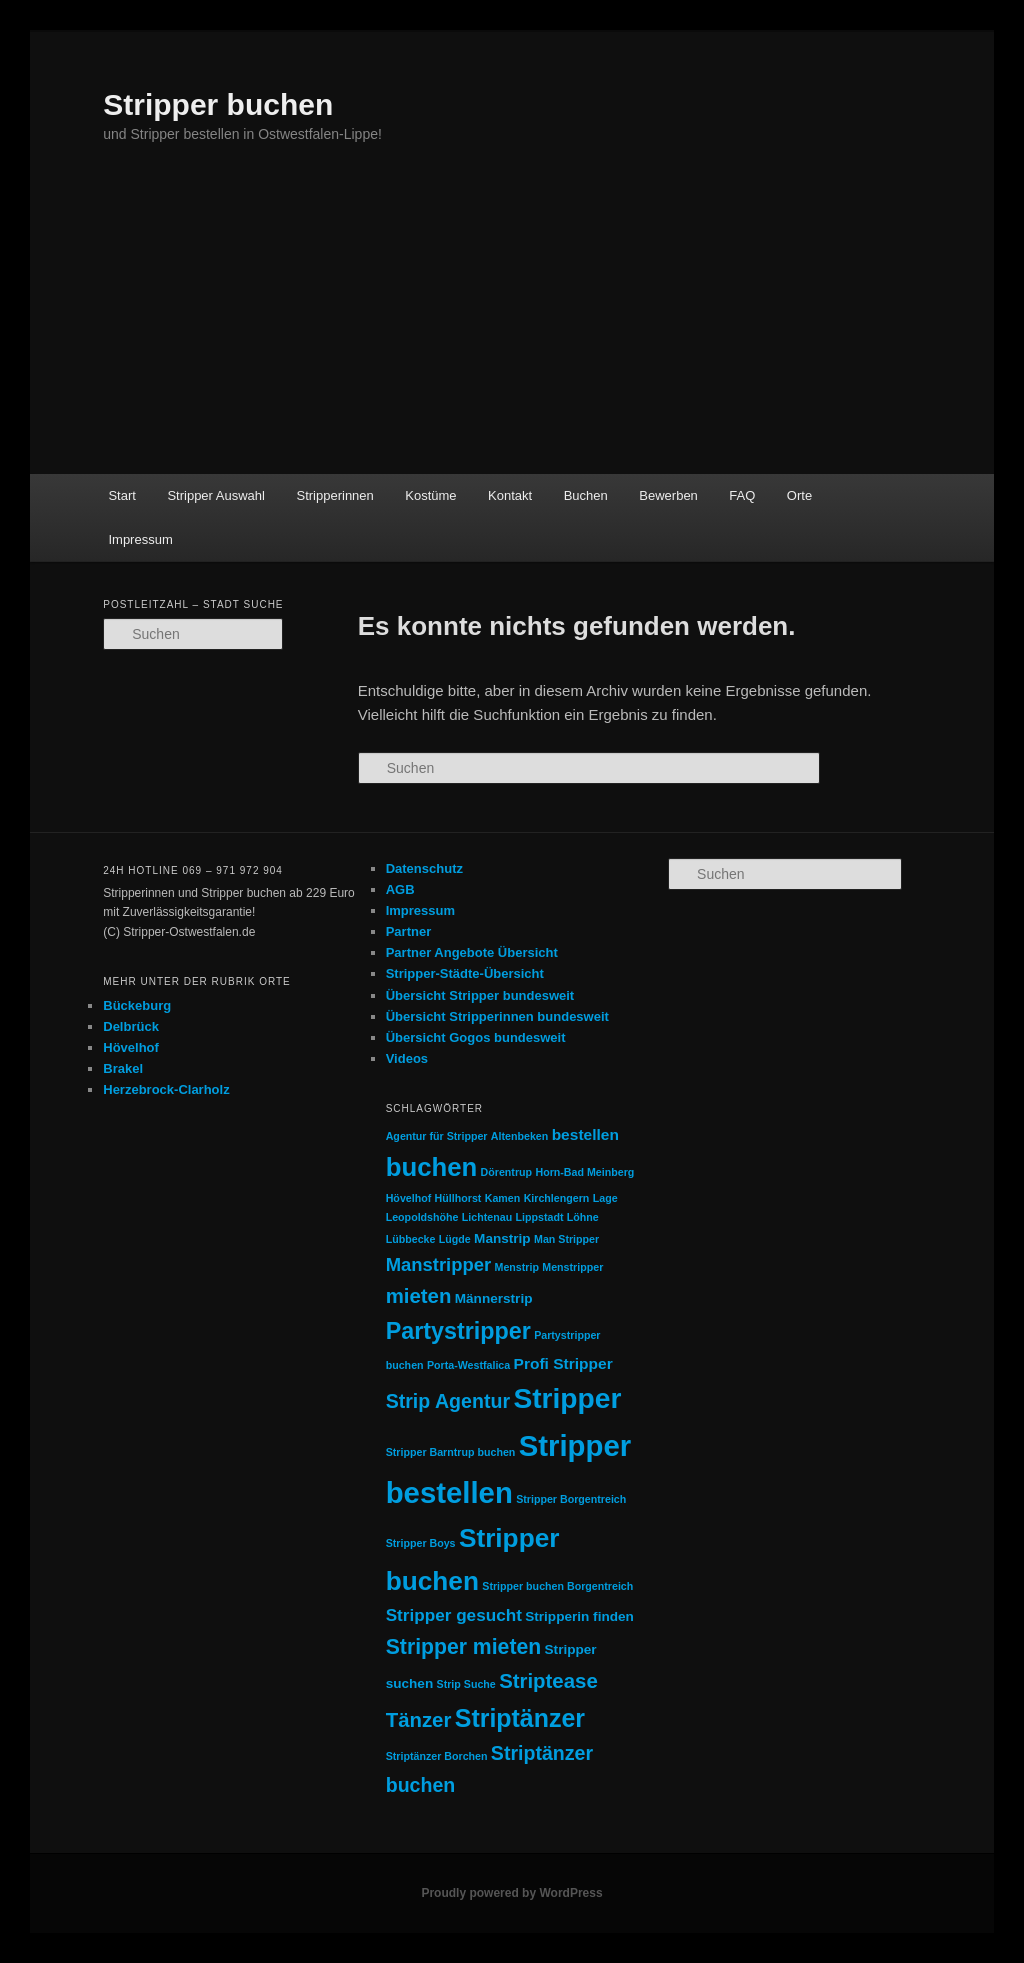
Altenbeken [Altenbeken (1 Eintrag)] (519, 1136)
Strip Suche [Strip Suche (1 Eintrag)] (466, 1684)
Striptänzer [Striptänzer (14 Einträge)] (520, 1718)
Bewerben (668, 495)
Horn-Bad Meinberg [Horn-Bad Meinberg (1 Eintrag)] (584, 1172)
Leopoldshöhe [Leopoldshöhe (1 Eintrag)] (422, 1217)
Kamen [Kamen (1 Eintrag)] (503, 1198)
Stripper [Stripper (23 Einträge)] (567, 1398)
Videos (407, 1058)
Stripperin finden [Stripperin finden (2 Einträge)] (579, 1616)
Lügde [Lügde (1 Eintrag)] (455, 1239)
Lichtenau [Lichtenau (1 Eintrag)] (487, 1217)
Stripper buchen (218, 104)
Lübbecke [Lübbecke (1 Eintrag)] (411, 1239)
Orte (799, 495)
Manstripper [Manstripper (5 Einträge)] (439, 1264)
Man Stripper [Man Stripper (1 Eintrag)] (566, 1239)
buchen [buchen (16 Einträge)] (432, 1167)
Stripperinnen (334, 495)
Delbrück (131, 1026)
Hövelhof (131, 1047)
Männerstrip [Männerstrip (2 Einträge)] (494, 1298)
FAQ (742, 495)
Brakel (123, 1068)
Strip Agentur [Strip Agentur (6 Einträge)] (448, 1401)
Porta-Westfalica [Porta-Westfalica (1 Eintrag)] (468, 1365)
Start (121, 495)
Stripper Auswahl (216, 495)
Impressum (140, 539)
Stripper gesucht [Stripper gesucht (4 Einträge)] (454, 1615)
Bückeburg (137, 1005)
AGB (400, 889)
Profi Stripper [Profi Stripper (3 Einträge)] (563, 1363)
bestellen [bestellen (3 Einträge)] (585, 1134)
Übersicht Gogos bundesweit (476, 1037)
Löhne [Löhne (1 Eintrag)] (583, 1217)
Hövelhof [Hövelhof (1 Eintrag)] (409, 1198)
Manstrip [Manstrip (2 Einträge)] (502, 1238)
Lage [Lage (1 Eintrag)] (605, 1198)
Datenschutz (424, 868)
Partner (409, 931)
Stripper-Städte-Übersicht (465, 973)
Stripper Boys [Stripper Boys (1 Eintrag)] (421, 1543)
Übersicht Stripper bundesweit (480, 995)
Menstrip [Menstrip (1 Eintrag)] (517, 1267)
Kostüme (430, 495)
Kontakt (510, 495)
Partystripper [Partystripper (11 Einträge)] (458, 1331)
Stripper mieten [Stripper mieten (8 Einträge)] (464, 1646)
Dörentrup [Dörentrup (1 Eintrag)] (507, 1172)
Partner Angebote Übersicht (472, 952)
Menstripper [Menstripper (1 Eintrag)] (572, 1267)
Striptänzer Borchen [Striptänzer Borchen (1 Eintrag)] (437, 1756)
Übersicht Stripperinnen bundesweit (497, 1016)
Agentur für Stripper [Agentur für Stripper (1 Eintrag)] (437, 1136)
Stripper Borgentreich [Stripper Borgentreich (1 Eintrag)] (571, 1499)
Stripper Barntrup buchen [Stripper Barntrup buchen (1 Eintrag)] (451, 1452)
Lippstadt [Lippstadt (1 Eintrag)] (540, 1217)
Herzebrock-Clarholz (166, 1089)
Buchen (586, 495)
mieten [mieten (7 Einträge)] (419, 1296)
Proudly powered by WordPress (511, 1893)
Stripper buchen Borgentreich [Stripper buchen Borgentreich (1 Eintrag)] (557, 1586)
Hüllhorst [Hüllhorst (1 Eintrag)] (458, 1198)
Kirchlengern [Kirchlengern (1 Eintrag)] (557, 1198)
